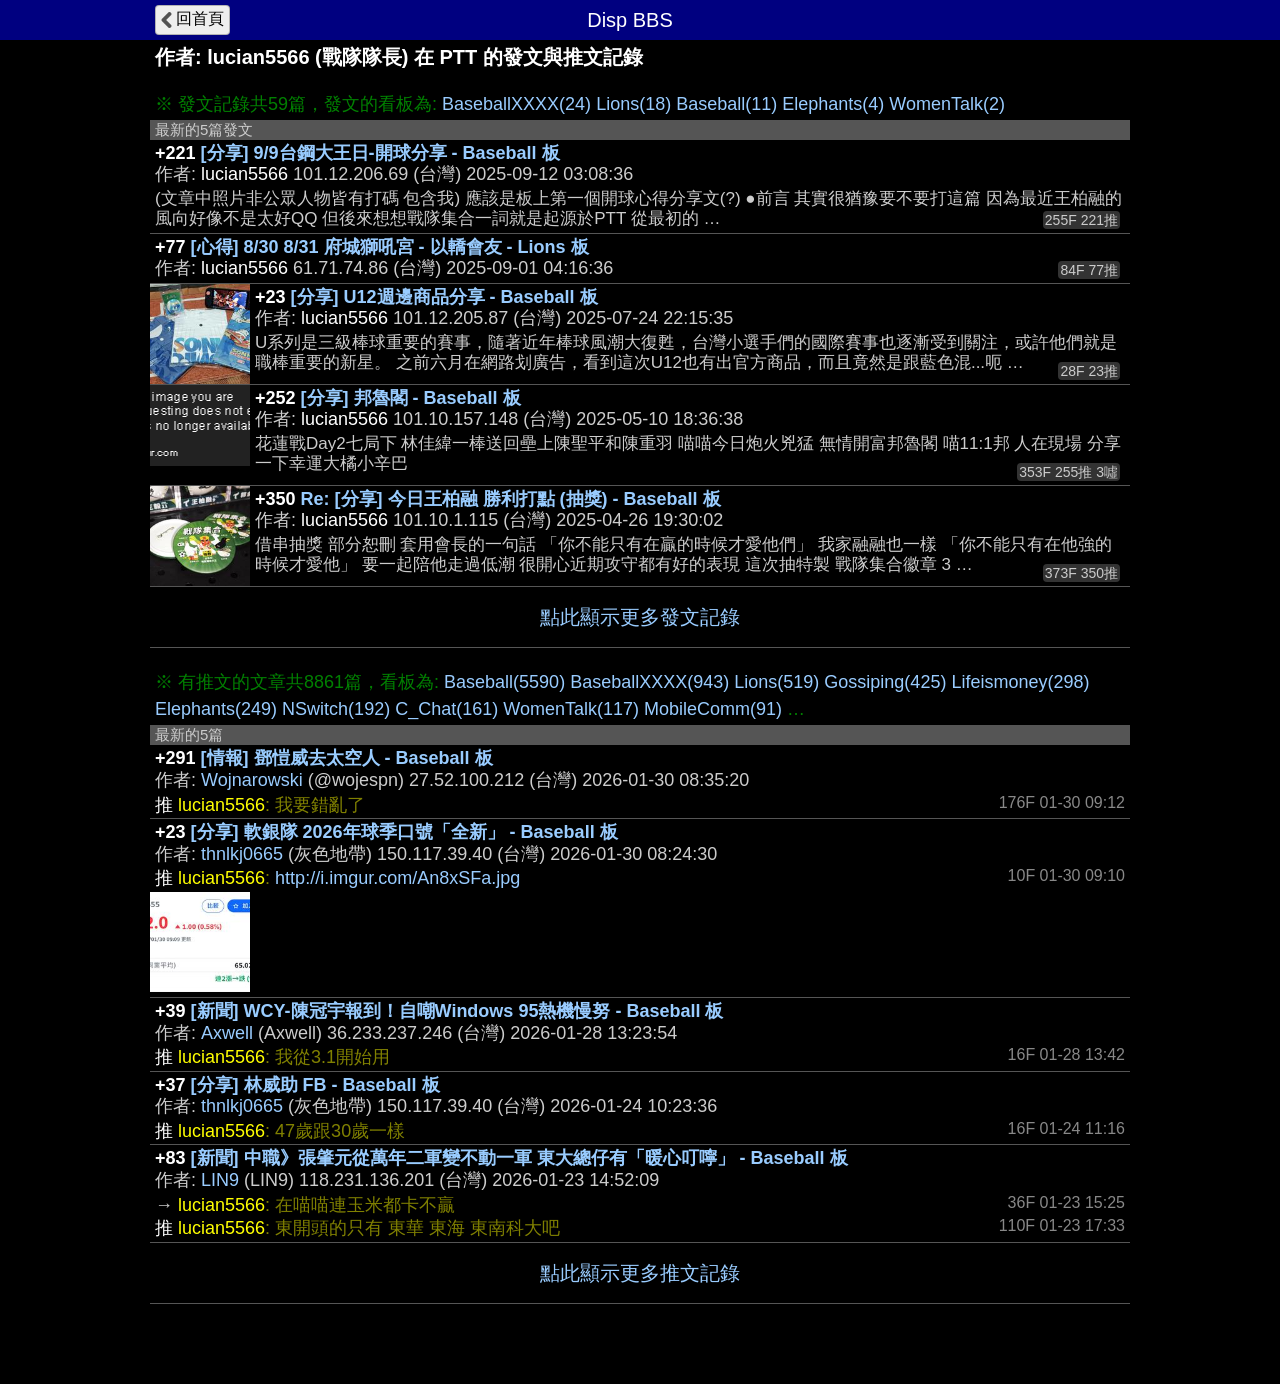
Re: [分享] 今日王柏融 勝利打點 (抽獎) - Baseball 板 (511, 499)
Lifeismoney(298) (1020, 682)
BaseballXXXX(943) (649, 682)
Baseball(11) (726, 104)
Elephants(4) (833, 104)
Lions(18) (633, 104)
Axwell (227, 1033)
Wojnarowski (252, 780)
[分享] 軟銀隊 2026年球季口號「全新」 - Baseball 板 (404, 832)
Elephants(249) (216, 709)
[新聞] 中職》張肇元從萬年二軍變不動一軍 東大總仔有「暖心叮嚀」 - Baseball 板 (519, 1158)
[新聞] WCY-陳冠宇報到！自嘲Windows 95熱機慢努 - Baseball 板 (457, 1011)
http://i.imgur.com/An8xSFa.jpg (397, 878)
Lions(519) (776, 682)
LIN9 (220, 1180)
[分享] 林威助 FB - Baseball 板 (315, 1085)
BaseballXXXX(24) (516, 104)
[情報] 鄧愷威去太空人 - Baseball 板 (347, 758)
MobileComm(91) (713, 709)
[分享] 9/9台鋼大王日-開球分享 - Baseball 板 (380, 153)
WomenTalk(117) (571, 709)
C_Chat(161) (446, 709)
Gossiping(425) (885, 682)
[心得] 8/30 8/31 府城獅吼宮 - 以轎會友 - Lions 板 (390, 247)
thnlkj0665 (242, 854)
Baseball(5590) (504, 682)
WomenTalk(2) (947, 104)
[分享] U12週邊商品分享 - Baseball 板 (444, 297)
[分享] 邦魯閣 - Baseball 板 (411, 398)
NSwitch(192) (336, 709)
